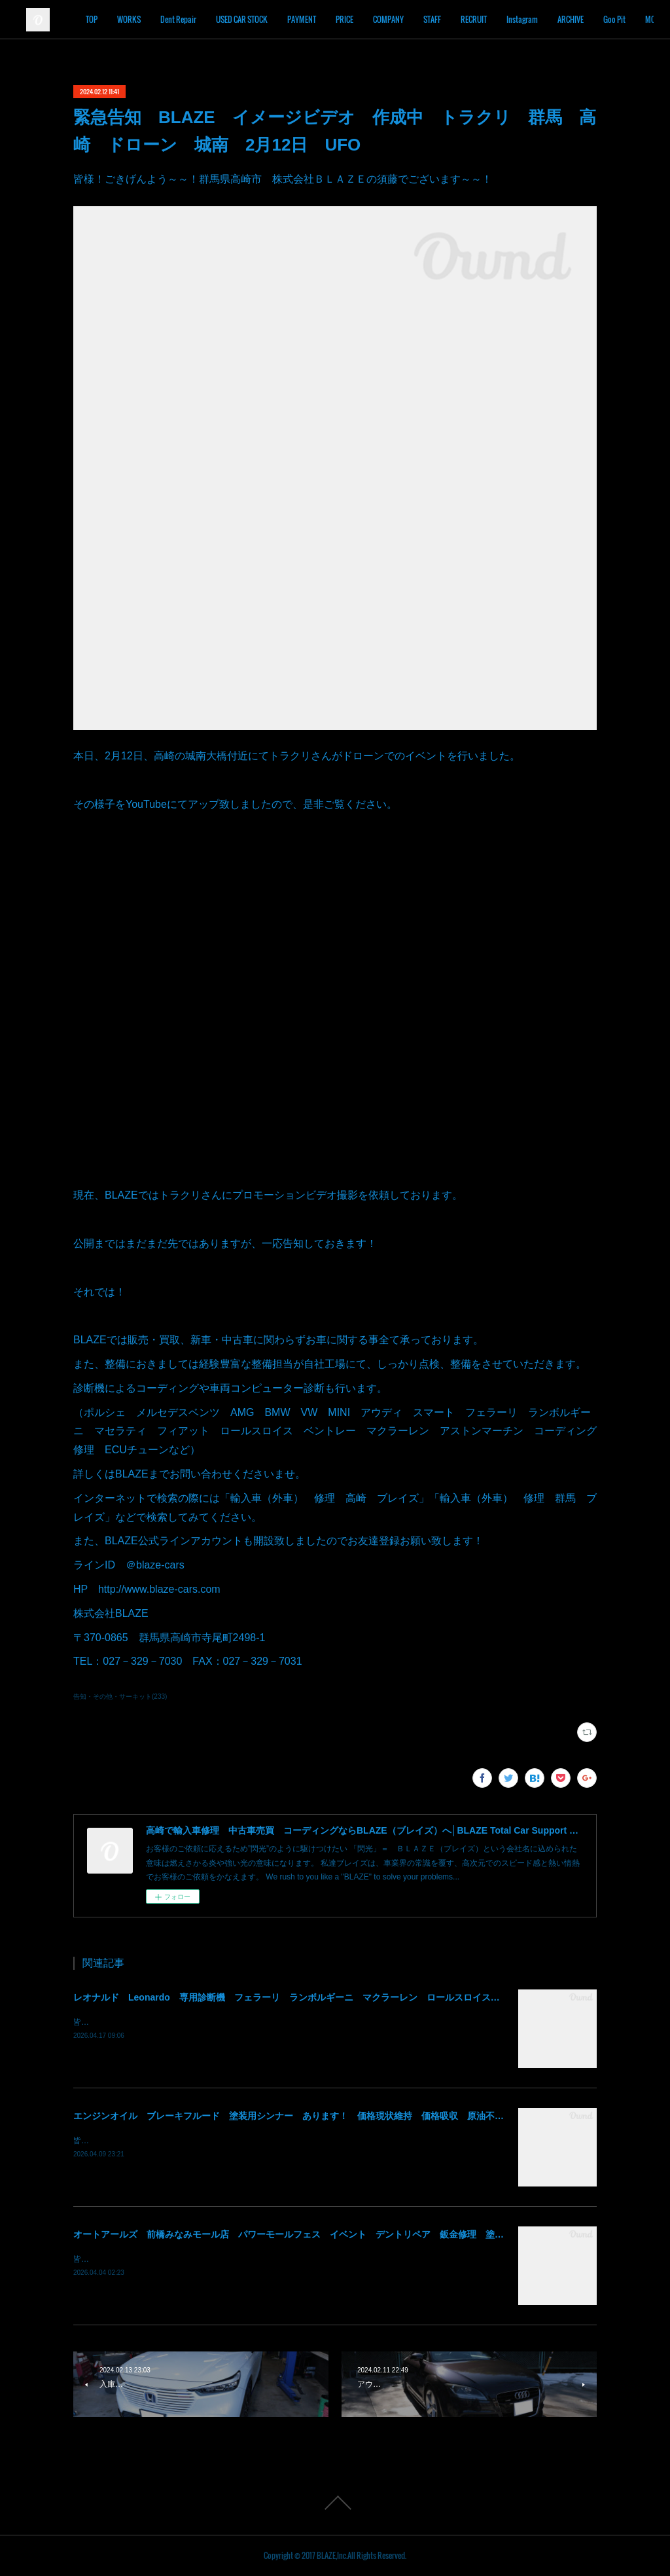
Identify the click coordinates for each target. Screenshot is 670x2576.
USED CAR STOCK (298, 19)
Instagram (578, 19)
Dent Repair (235, 19)
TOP (148, 19)
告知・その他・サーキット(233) (120, 1696)
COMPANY (444, 19)
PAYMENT (358, 19)
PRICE (401, 19)
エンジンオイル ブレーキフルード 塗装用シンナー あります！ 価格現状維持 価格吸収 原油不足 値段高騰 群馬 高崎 (339, 2116)
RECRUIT (530, 19)
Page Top (335, 2502)
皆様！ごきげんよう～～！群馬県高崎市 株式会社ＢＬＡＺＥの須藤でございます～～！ (230, 2022)
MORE (623, 19)
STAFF (488, 19)
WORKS (185, 19)
